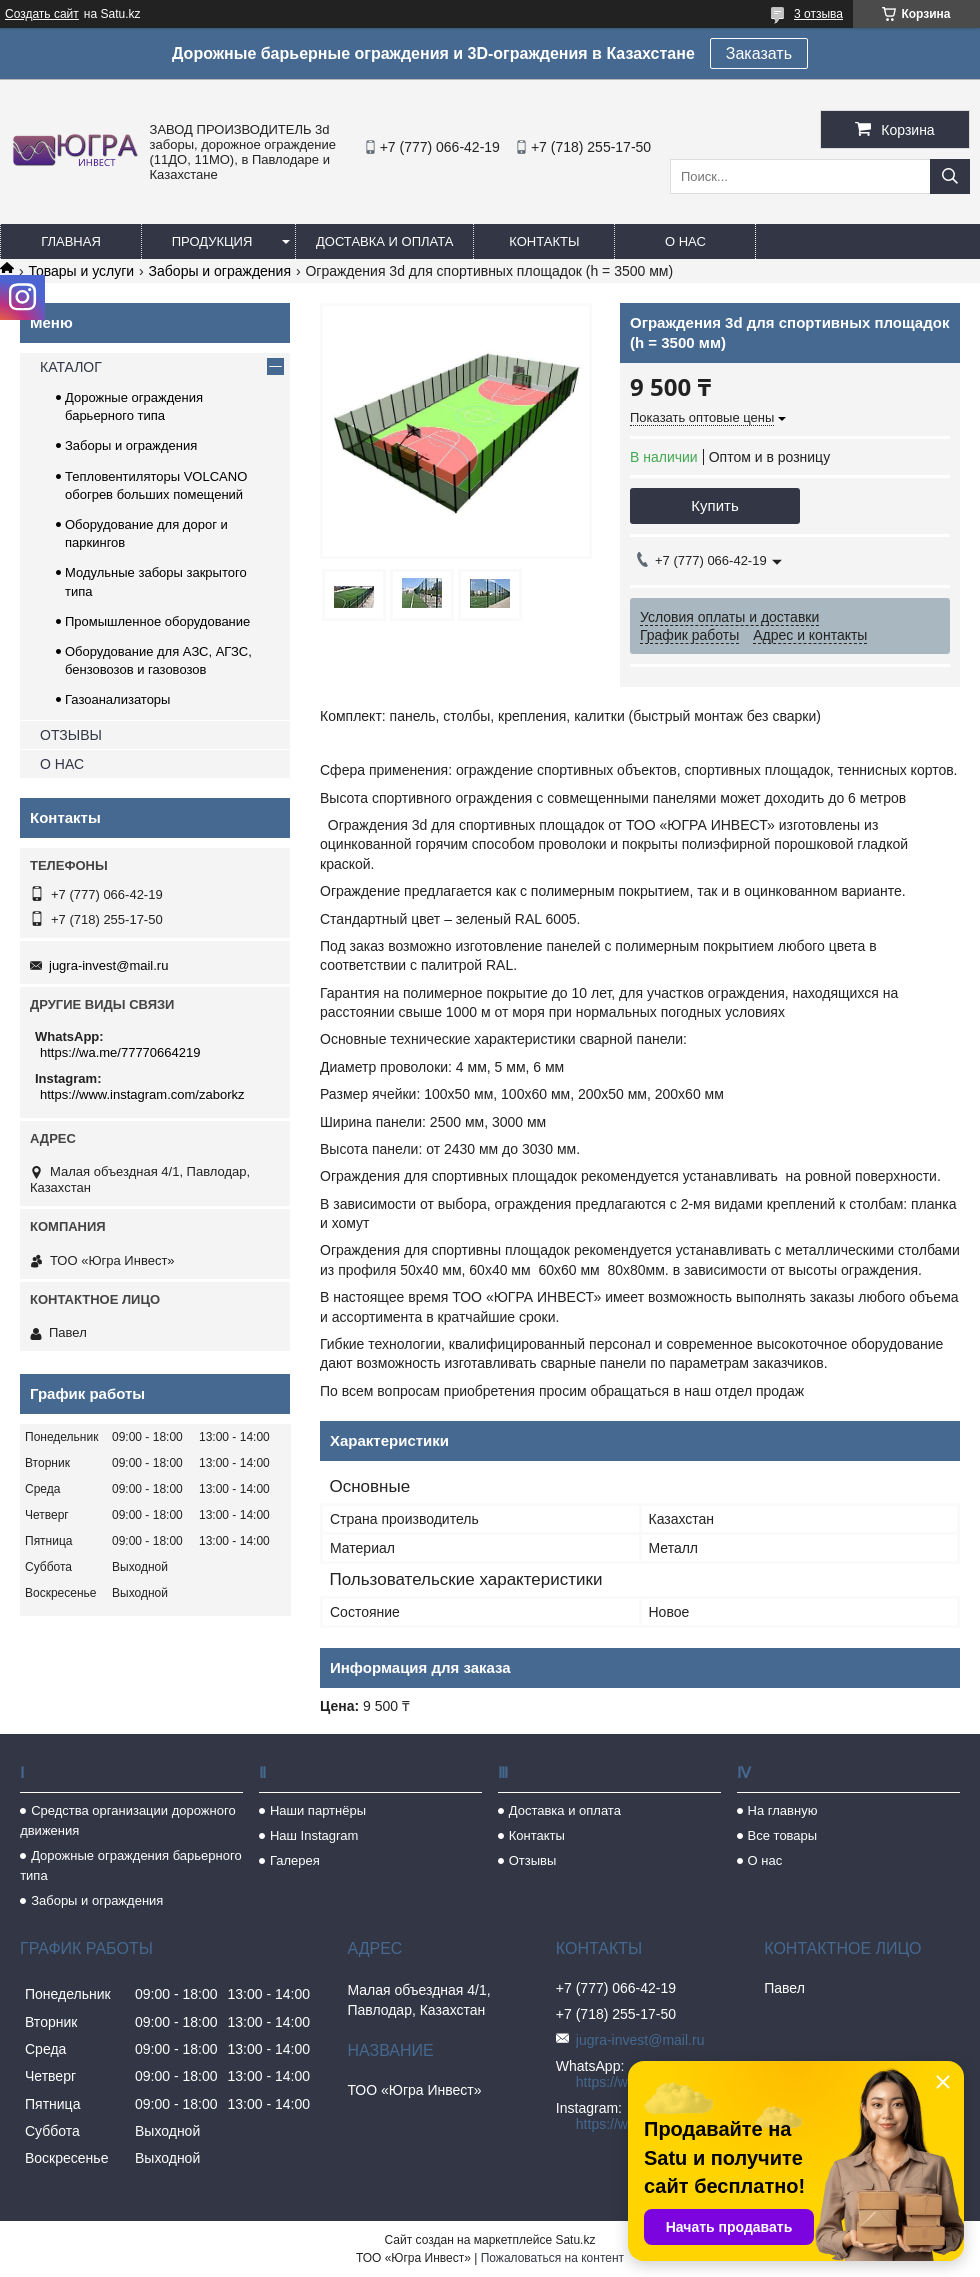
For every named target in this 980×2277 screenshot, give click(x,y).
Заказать (759, 53)
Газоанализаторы (117, 699)
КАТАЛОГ (71, 367)
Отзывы (533, 1860)
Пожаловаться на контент (552, 2258)
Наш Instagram (314, 1835)
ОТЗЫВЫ (71, 735)
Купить (714, 505)
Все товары (783, 1835)
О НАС (62, 764)
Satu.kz (575, 2240)
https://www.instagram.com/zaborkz (142, 1094)
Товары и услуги (81, 271)
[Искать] (950, 176)
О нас (685, 241)
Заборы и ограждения (220, 271)
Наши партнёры (318, 1810)
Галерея (295, 1860)
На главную (783, 1810)
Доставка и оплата (384, 241)
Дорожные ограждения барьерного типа (131, 1865)
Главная (71, 241)
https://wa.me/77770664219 (120, 1052)
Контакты (544, 241)
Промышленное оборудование (157, 621)
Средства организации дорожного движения (127, 1820)
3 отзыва (818, 14)
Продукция (212, 241)
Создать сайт (42, 14)
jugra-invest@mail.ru (108, 965)
